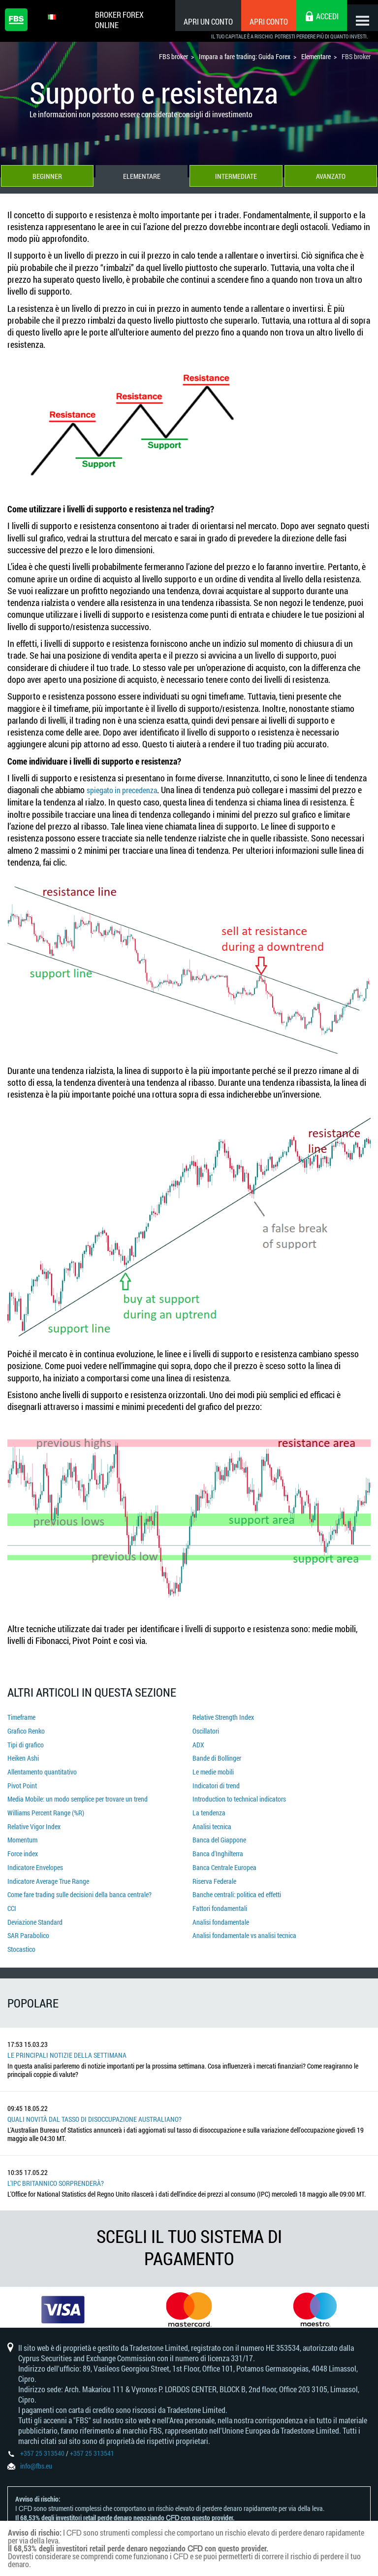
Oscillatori (205, 1731)
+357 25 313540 (42, 2446)
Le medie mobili (213, 1768)
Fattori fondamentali (219, 1896)
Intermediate (236, 177)
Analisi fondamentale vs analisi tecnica (244, 1922)
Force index (22, 1845)
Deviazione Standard (35, 1909)
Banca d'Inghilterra (217, 1845)
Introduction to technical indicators (239, 1794)
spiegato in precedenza (127, 792)
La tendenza (208, 1807)
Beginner (47, 177)
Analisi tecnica (211, 1820)
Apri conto (260, 21)
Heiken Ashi (23, 1756)
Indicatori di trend (216, 1781)
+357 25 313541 (92, 2446)
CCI (11, 1896)
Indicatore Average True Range (48, 1871)
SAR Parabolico (28, 1922)
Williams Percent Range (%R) (45, 1807)
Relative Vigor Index (34, 1820)
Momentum (22, 1833)
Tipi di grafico (25, 1743)
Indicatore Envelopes (35, 1858)
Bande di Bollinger (216, 1756)
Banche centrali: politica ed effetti (236, 1883)
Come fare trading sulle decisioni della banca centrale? (79, 1883)
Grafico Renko (26, 1731)
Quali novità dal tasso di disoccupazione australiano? (94, 2104)
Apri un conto (199, 21)
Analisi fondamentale (220, 1909)
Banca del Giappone (219, 1833)
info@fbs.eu (36, 2459)
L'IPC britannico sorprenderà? (55, 2168)
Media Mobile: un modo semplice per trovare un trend (77, 1794)
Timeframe (21, 1718)
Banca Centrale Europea (224, 1858)
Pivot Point (22, 1781)
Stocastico (21, 1935)
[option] (63, 2296)
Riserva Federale (214, 1871)
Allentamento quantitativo (42, 1768)
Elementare (141, 177)
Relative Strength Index (223, 1718)
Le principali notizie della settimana (66, 2040)
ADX (198, 1743)
